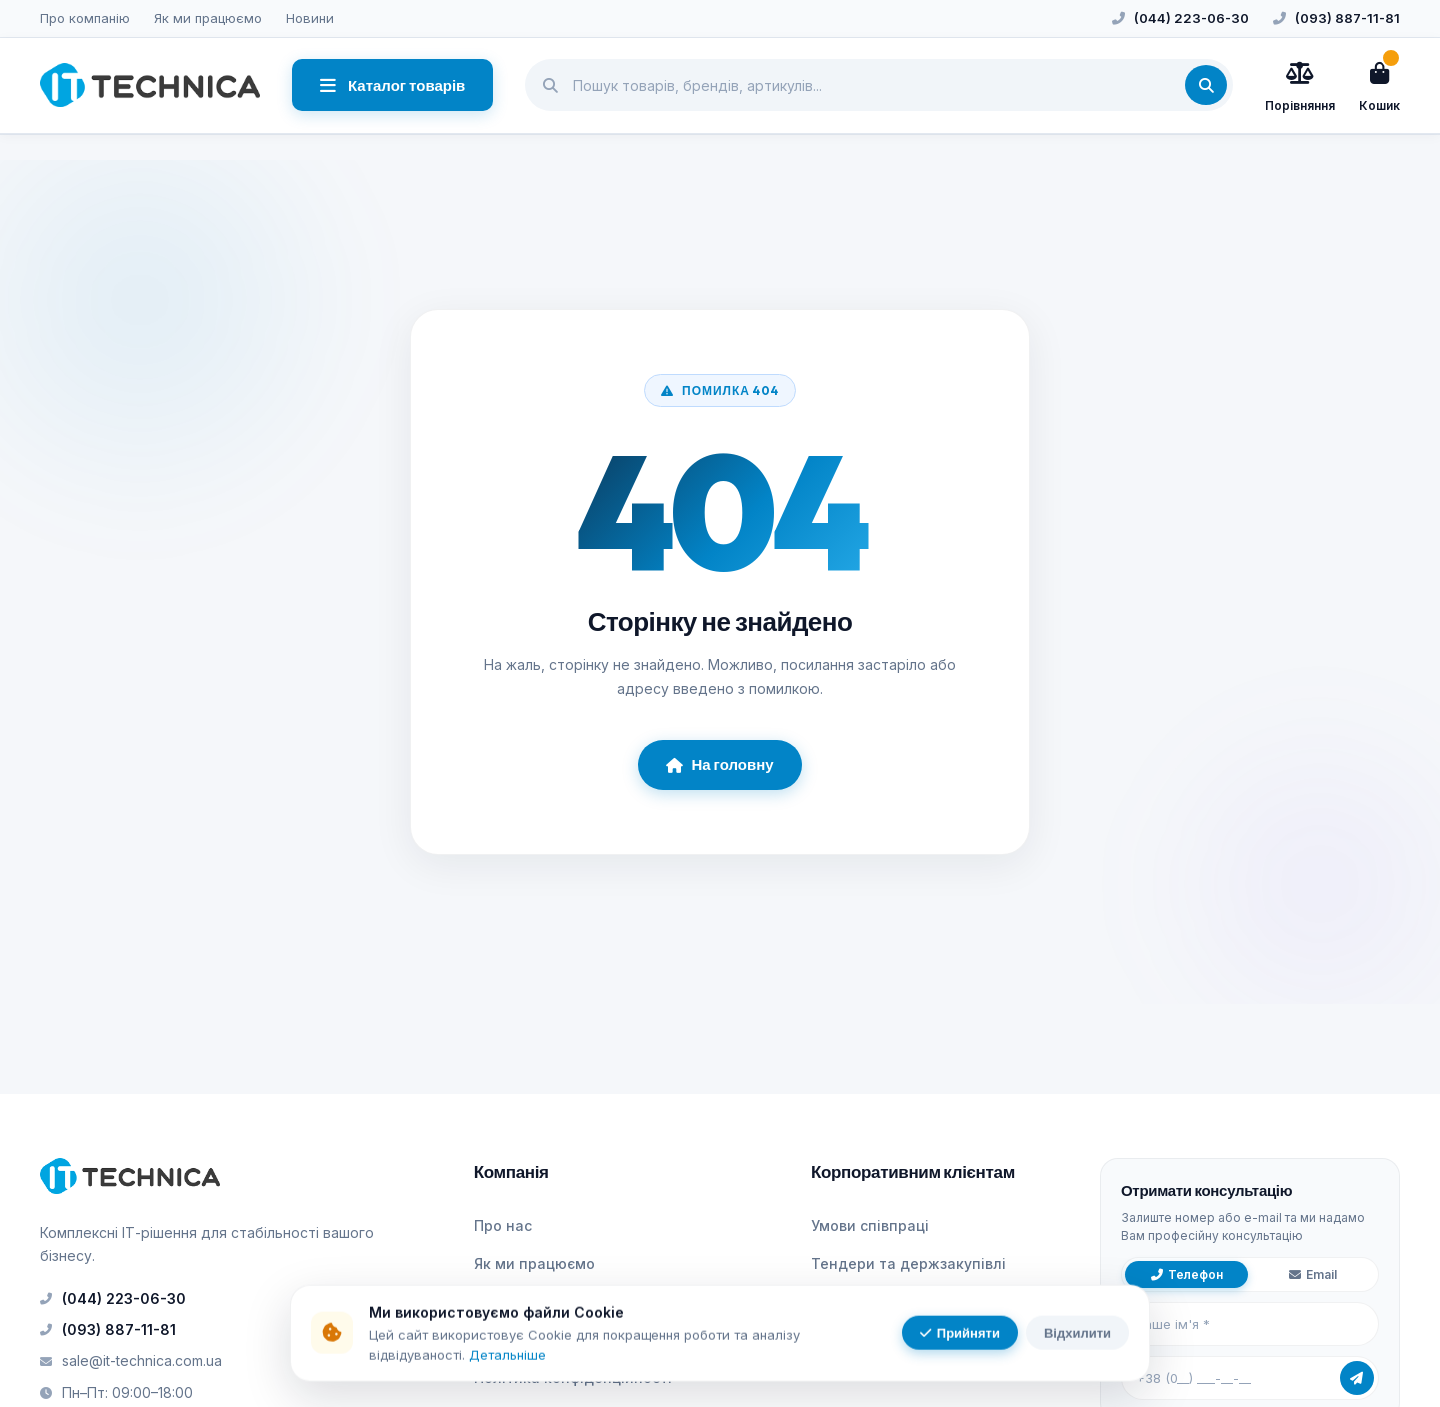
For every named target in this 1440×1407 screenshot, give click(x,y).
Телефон (1187, 1274)
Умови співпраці (870, 1225)
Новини (310, 18)
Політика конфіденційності (573, 1377)
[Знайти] (1206, 85)
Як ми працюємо (208, 18)
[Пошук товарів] (879, 85)
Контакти (508, 1339)
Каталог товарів (392, 85)
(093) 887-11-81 (1347, 18)
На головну (719, 764)
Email (1313, 1274)
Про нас (503, 1225)
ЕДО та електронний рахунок (919, 1301)
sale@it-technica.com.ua (131, 1360)
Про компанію (85, 18)
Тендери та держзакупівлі (908, 1263)
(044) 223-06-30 (1191, 18)
